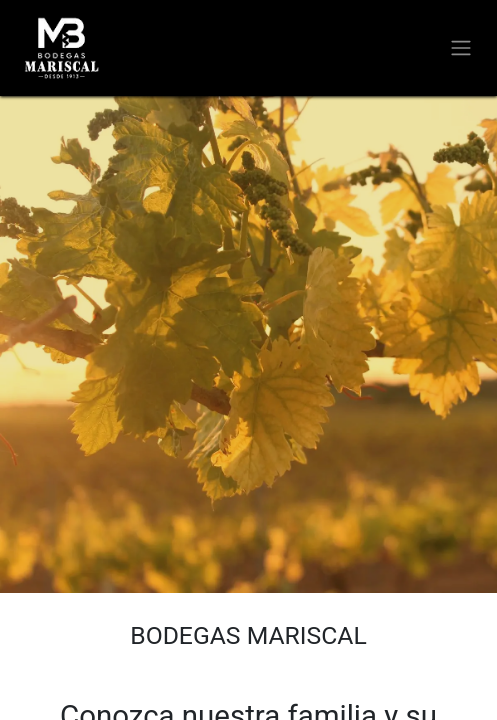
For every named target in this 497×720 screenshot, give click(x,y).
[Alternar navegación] (461, 48)
